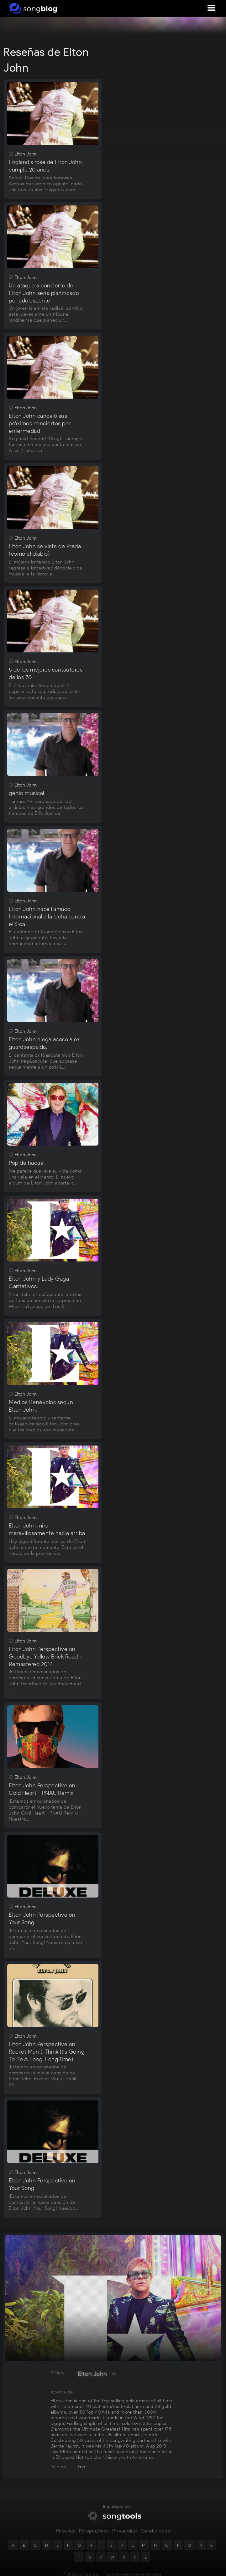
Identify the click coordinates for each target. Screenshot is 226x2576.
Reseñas (66, 2535)
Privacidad (124, 2535)
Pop (82, 2467)
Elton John (92, 2373)
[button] (211, 8)
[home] (32, 8)
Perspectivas (94, 2535)
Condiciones (155, 2535)
